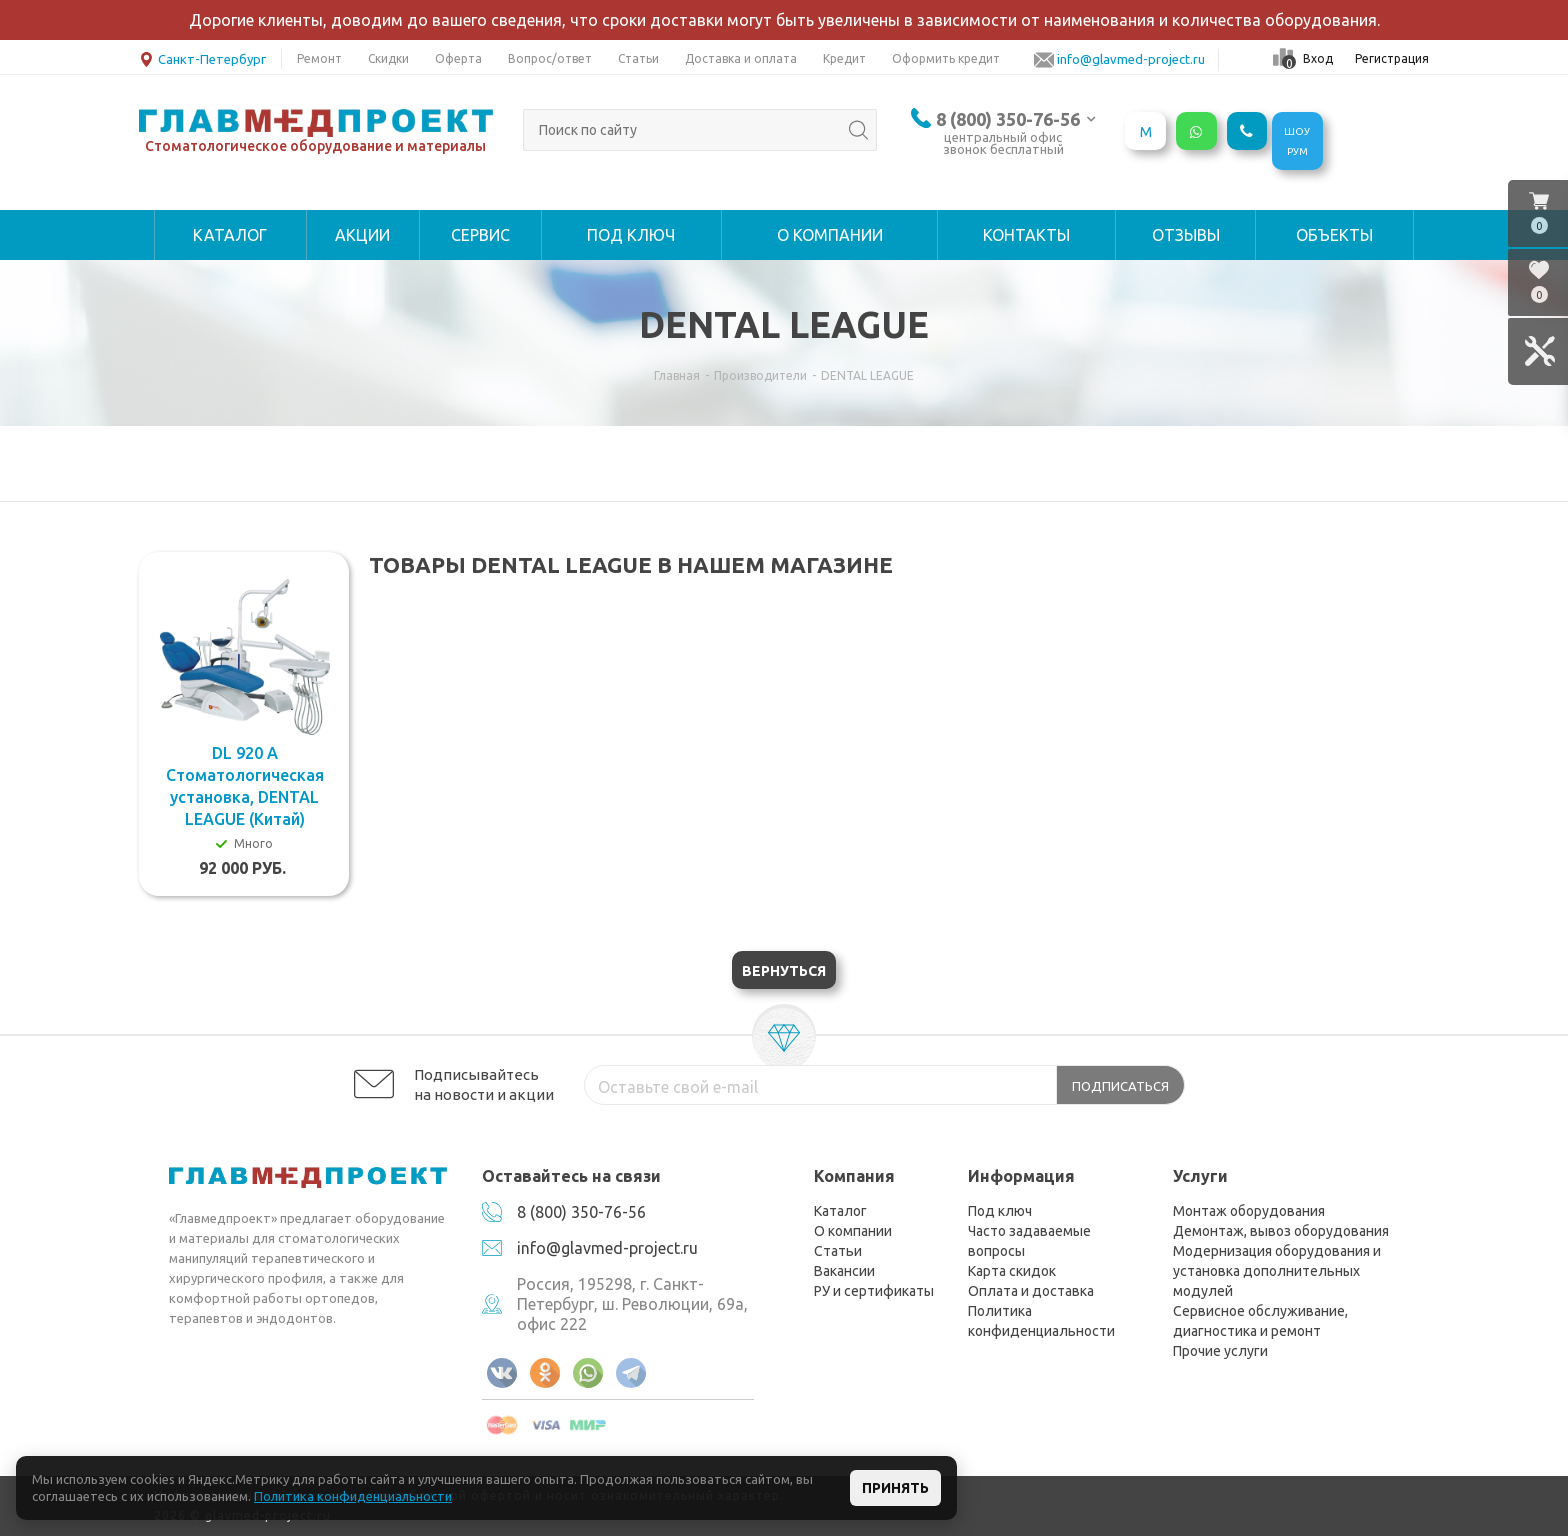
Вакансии (844, 1271)
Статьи (838, 1251)
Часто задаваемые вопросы (1029, 1241)
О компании (853, 1231)
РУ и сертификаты (874, 1291)
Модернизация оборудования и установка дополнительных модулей (1277, 1271)
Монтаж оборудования (1249, 1211)
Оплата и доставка (1031, 1291)
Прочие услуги (1220, 1351)
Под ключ (1000, 1211)
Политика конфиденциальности (1041, 1321)
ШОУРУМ (1297, 141)
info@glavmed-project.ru (607, 1248)
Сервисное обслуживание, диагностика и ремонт (1260, 1321)
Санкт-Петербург (202, 57)
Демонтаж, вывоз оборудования (1281, 1231)
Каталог (840, 1211)
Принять (895, 1488)
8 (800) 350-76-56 (1008, 119)
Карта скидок (1012, 1271)
